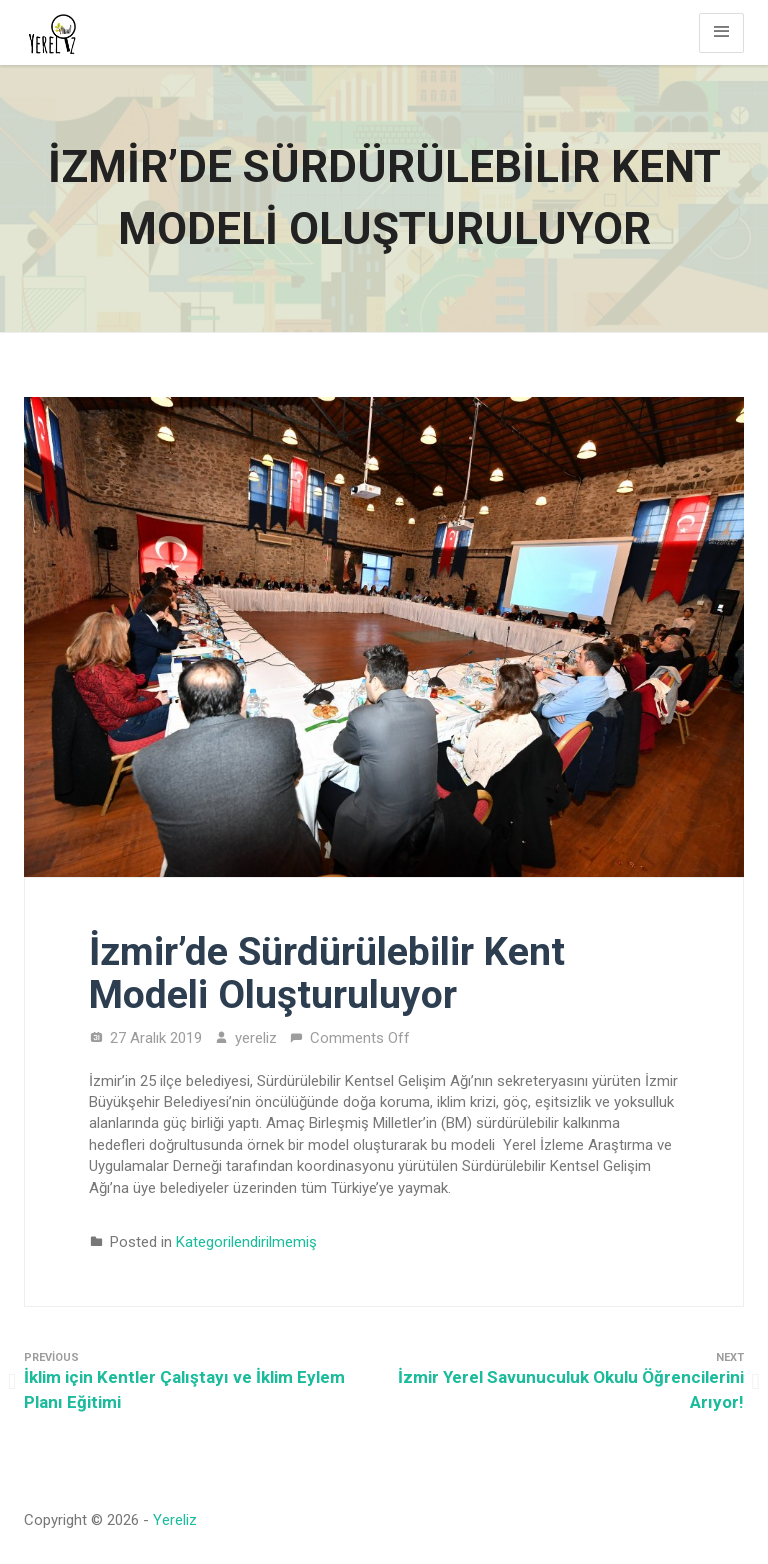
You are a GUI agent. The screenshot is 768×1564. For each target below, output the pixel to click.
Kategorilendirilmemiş (246, 1242)
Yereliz (175, 1520)
